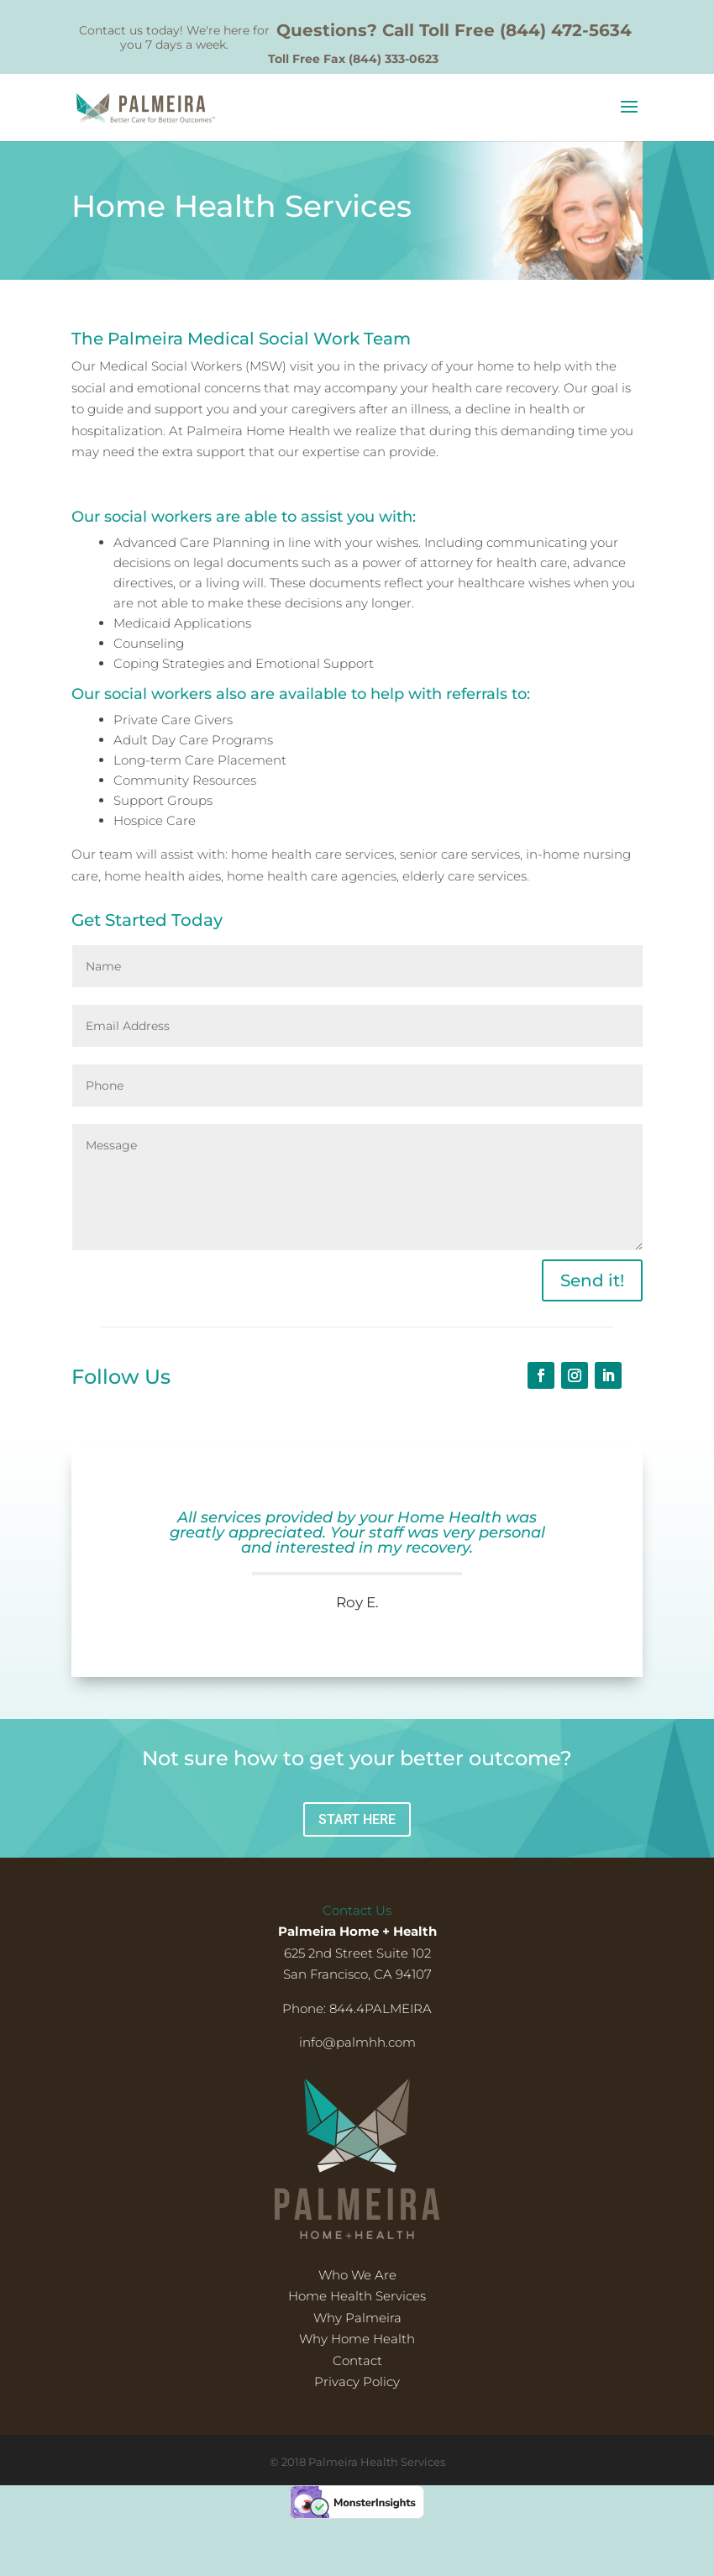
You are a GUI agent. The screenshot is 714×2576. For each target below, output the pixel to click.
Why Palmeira (357, 2318)
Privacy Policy (357, 2381)
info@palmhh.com (357, 2042)
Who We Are (357, 2275)
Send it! (592, 1280)
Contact (357, 2360)
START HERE (357, 1819)
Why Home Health (357, 2339)
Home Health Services (357, 2296)
